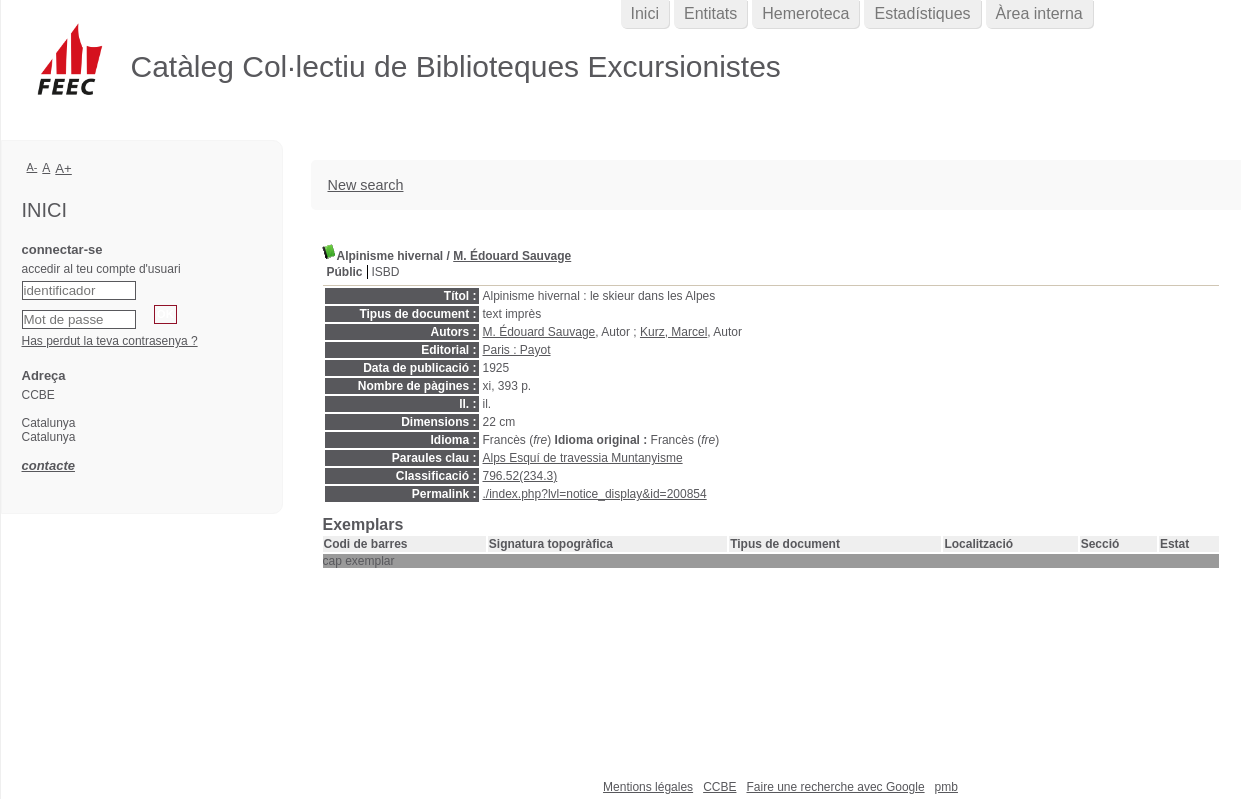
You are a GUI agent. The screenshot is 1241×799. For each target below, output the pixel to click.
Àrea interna (1039, 13)
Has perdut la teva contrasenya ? (110, 341)
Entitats (710, 13)
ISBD (386, 272)
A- (32, 167)
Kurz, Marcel (673, 332)
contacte (48, 465)
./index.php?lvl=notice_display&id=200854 (595, 494)
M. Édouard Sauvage (512, 256)
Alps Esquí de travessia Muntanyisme (583, 458)
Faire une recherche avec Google (835, 787)
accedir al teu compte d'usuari (101, 269)
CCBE (719, 787)
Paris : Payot (517, 350)
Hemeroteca (805, 13)
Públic (345, 272)
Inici (645, 13)
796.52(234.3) (520, 476)
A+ (63, 168)
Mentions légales (648, 787)
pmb (946, 787)
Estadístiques (922, 13)
